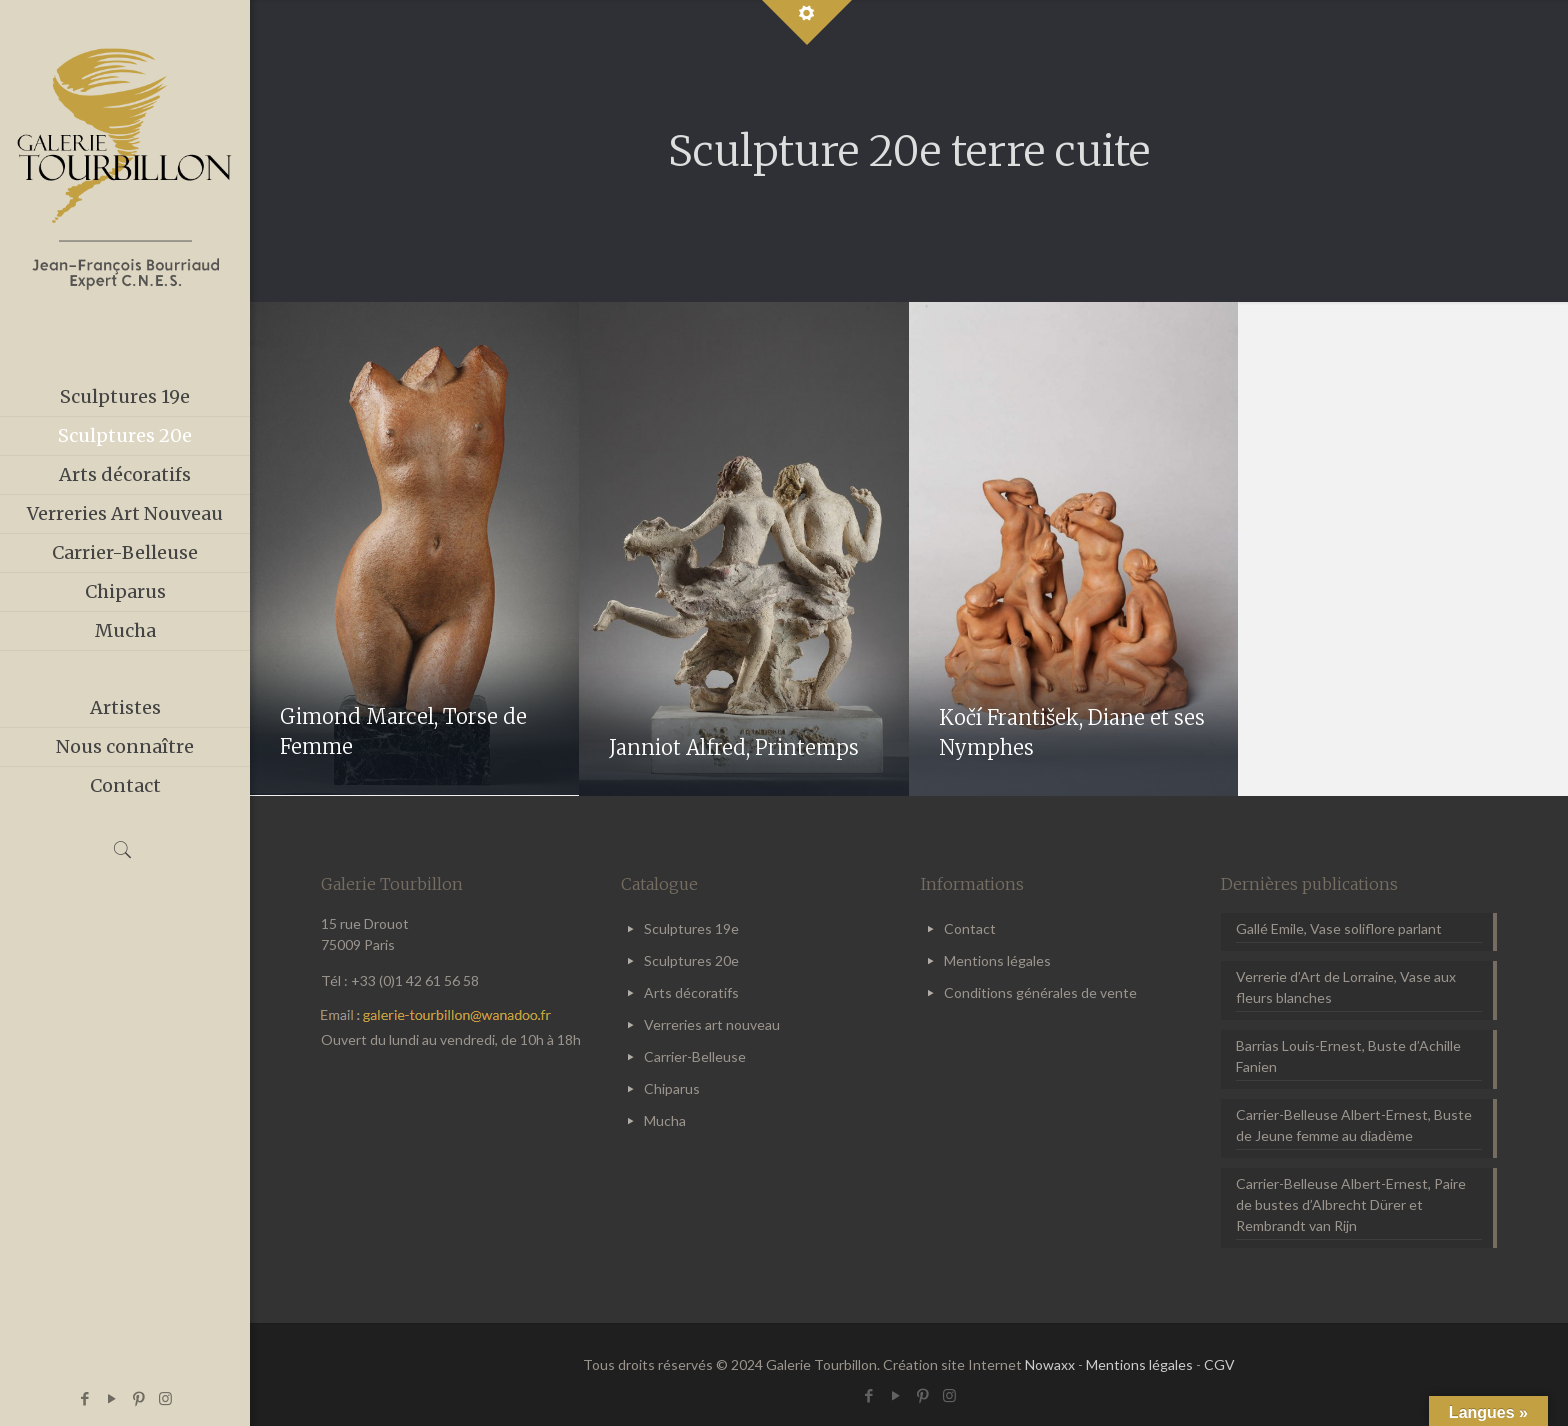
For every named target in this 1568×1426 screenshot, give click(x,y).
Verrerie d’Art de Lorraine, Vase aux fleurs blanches (1346, 987)
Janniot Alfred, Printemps (734, 747)
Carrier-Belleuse (695, 1056)
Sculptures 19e (691, 928)
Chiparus (672, 1088)
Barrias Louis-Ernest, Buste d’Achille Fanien (1348, 1056)
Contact (970, 928)
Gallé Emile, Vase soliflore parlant (1339, 928)
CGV (1219, 1364)
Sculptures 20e (691, 960)
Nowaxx (1050, 1364)
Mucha (665, 1120)
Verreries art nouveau (712, 1024)
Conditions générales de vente (1040, 992)
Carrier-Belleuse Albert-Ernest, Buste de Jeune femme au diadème (1354, 1125)
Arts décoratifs (691, 992)
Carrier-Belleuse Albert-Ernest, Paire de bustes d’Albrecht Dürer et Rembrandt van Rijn (1351, 1204)
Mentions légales (997, 960)
